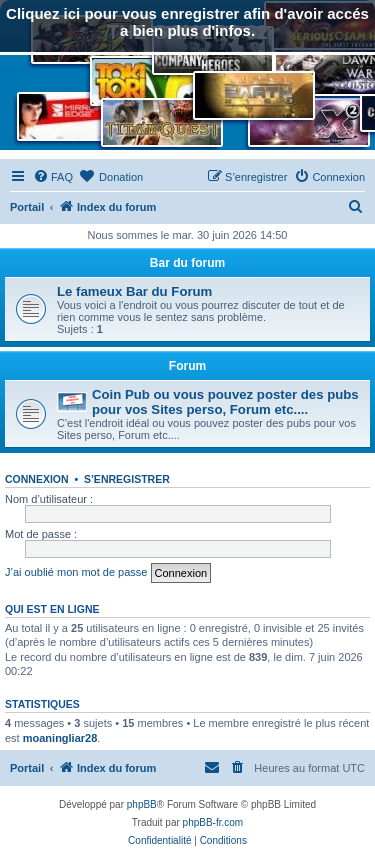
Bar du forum (187, 263)
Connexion (37, 479)
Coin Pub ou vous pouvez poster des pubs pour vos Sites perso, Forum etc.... (225, 402)
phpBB (142, 804)
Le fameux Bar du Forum (134, 291)
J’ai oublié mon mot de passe (76, 572)
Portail (27, 207)
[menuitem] (53, 177)
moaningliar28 (60, 738)
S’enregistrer (127, 479)
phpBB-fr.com (213, 822)
